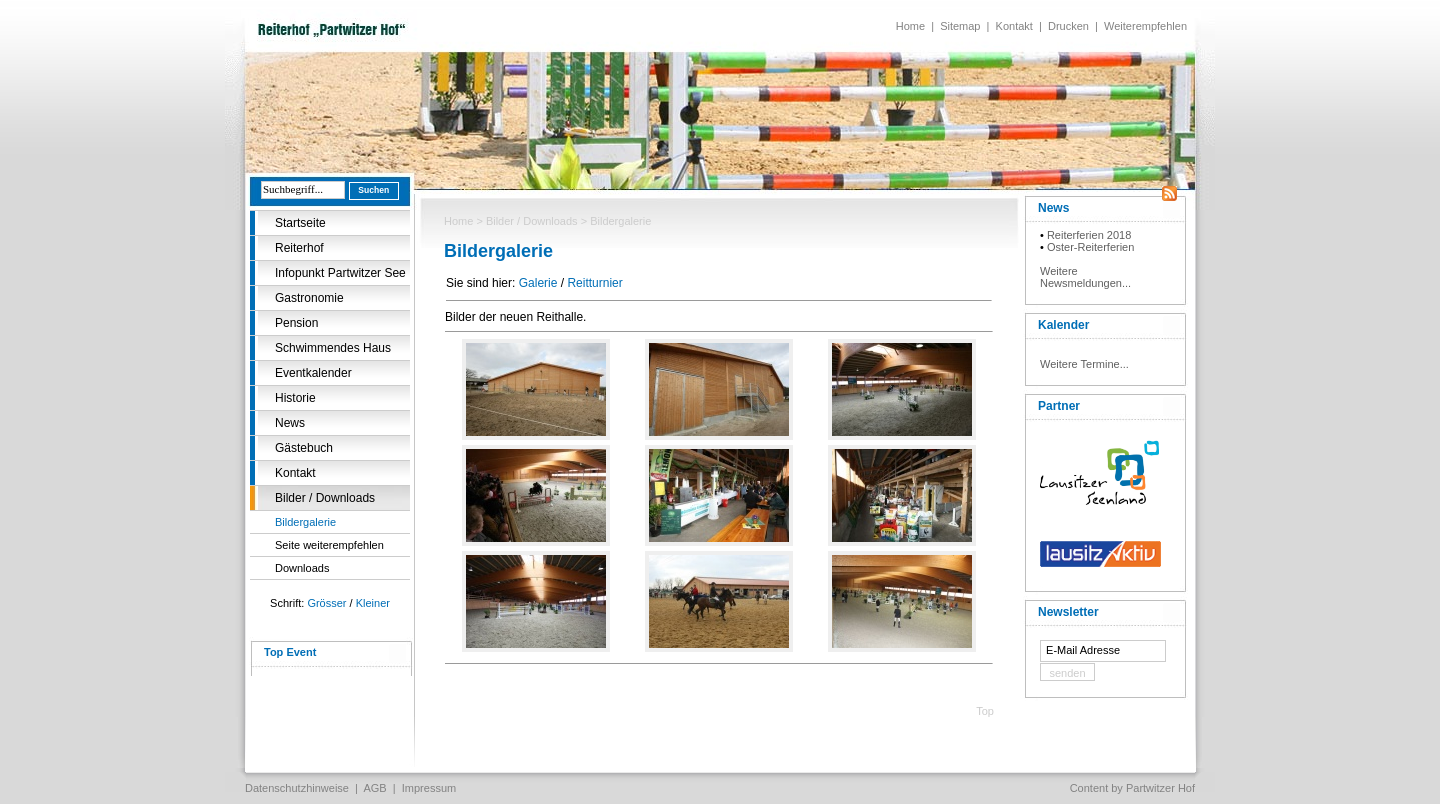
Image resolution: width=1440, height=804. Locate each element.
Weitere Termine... (1084, 364)
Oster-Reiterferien (1090, 247)
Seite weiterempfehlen (329, 545)
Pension (296, 323)
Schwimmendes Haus (333, 348)
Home (910, 26)
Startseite (300, 223)
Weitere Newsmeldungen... (1085, 277)
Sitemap (960, 26)
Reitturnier (594, 283)
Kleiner (373, 603)
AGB (374, 788)
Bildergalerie (305, 522)
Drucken (1068, 26)
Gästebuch (304, 448)
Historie (295, 398)
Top (985, 711)
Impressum (429, 788)
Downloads (302, 568)
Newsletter (1068, 612)
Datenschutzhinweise (297, 788)
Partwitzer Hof (1160, 788)
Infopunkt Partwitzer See (340, 273)
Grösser (326, 603)
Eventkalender (313, 373)
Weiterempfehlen (1145, 26)
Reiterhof (299, 248)
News (290, 423)
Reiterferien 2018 (1089, 235)
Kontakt (1014, 26)
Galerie (538, 283)
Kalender (1063, 325)
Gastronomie (309, 298)
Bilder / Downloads (325, 498)
